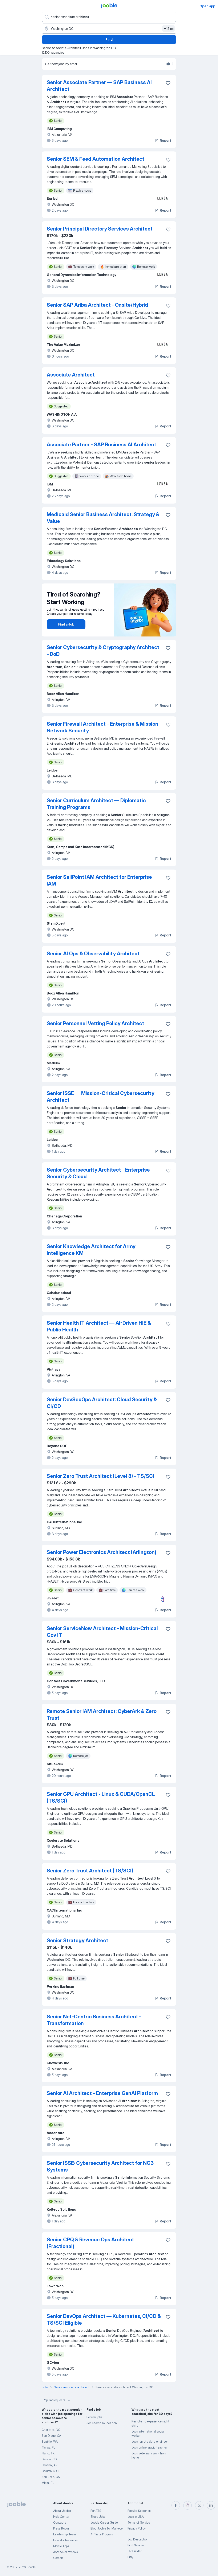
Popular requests (57, 2400)
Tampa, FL (48, 2447)
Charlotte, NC (51, 2429)
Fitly (130, 2557)
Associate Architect (71, 375)
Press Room (61, 2528)
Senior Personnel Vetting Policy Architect (95, 1023)
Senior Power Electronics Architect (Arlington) (101, 1552)
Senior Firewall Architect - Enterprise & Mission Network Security (102, 727)
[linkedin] (211, 2505)
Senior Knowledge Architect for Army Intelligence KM (91, 1249)
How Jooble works (65, 2540)
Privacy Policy (137, 2528)
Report (163, 140)
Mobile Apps (61, 2546)
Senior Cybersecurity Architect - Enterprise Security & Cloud (98, 1173)
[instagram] (187, 2505)
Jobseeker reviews (65, 2552)
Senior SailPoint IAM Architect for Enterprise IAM (99, 880)
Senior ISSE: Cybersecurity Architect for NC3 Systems (100, 2166)
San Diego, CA (51, 2435)
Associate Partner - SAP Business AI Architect (101, 444)
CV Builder (134, 2551)
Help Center (61, 2516)
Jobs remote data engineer (150, 2441)
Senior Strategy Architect (77, 1940)
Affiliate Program (101, 2534)
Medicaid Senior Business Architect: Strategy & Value (103, 517)
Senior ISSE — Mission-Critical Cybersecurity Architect (100, 1096)
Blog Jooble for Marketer (107, 2528)
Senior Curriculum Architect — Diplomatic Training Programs (96, 803)
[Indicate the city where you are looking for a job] (109, 29)
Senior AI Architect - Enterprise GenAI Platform (102, 2093)
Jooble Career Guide (104, 2522)
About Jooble (62, 2510)
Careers (58, 2558)
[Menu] (6, 6)
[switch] (169, 64)
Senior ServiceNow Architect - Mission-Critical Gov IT (102, 1631)
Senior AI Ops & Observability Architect (93, 954)
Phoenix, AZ (50, 2465)
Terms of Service (139, 2522)
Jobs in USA (136, 2516)
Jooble (31, 2567)
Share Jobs (97, 2516)
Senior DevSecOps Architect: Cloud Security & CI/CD (102, 1402)
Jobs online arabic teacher (149, 2447)
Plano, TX (48, 2453)
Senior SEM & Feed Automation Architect (95, 159)
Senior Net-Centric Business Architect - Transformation (94, 2020)
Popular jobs (94, 2417)
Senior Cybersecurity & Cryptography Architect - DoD (103, 650)
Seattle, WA (50, 2441)
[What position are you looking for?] (109, 17)
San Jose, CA (51, 2477)
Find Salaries (136, 2545)
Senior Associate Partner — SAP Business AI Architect (99, 85)
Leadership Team (64, 2534)
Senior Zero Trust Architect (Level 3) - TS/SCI (100, 1476)
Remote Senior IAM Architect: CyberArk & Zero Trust (102, 1714)
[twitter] (199, 2505)
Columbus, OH (51, 2471)
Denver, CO (49, 2459)
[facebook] (175, 2505)
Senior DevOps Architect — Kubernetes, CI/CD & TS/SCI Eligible (104, 2319)
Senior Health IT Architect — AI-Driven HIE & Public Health (99, 1326)
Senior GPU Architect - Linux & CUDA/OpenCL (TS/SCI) (101, 1797)
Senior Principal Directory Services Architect (100, 229)
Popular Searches (139, 2510)
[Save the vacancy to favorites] (168, 83)
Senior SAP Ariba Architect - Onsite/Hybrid (97, 305)
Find (109, 39)
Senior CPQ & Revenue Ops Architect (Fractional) (90, 2243)
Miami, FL (48, 2483)
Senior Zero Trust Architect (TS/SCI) (90, 1871)
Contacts (59, 2522)
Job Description (138, 2539)
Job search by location (101, 2423)
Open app (207, 6)
